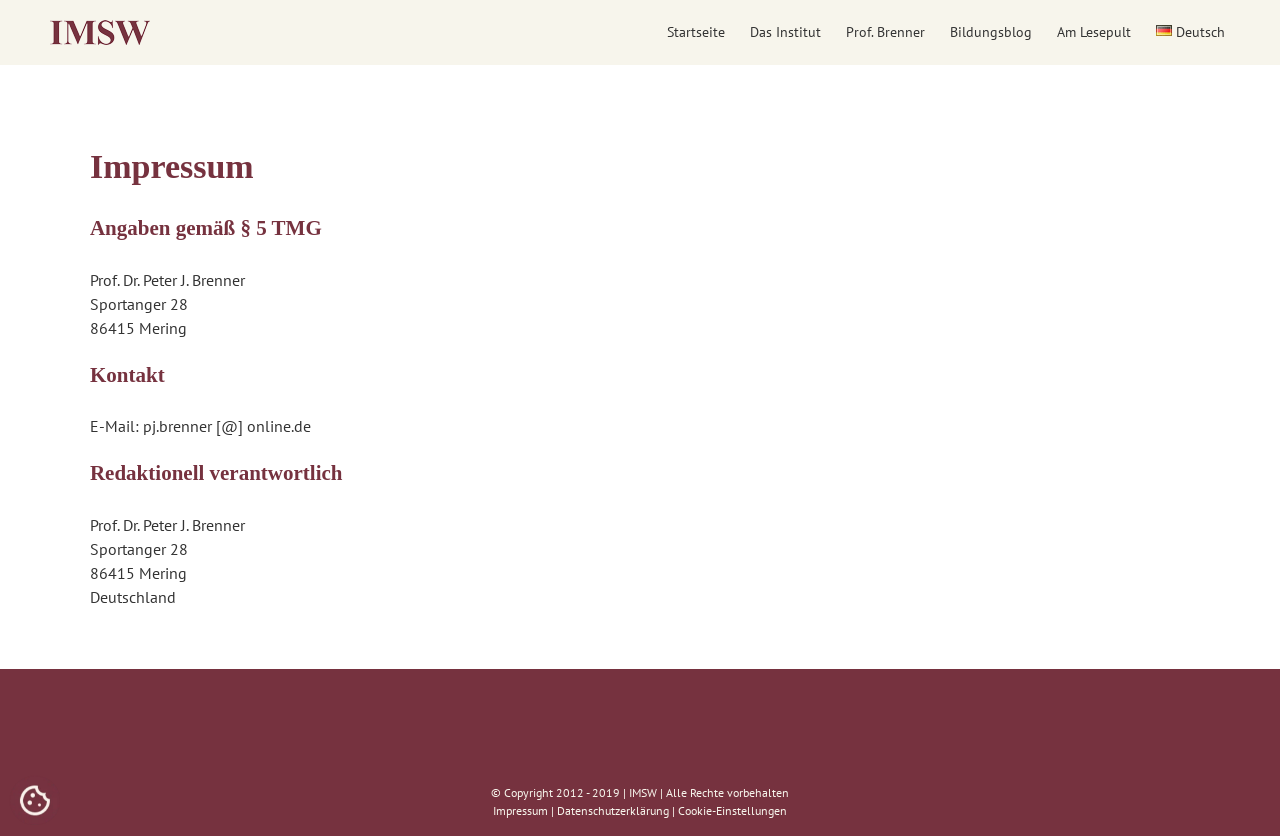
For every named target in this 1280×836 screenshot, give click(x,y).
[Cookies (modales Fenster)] (35, 802)
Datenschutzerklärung (613, 810)
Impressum (520, 810)
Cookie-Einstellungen (732, 810)
